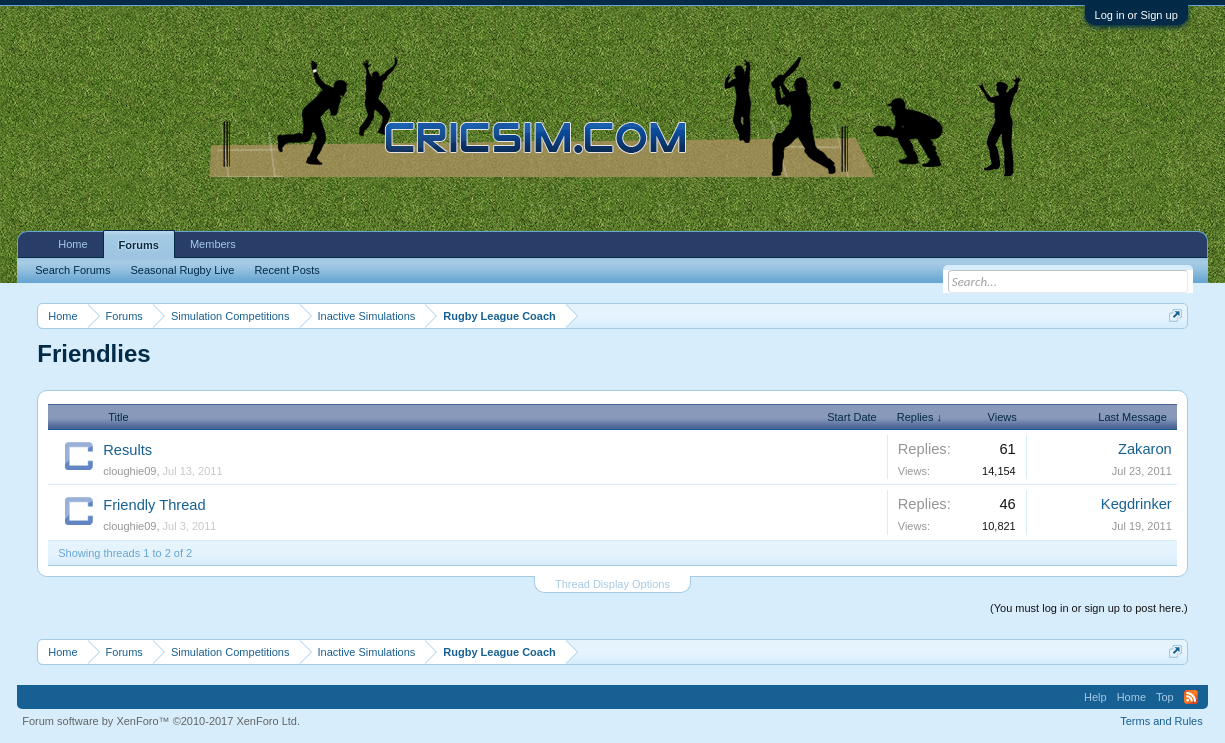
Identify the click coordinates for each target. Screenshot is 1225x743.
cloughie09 (129, 471)
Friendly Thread (154, 505)
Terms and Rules (1161, 721)
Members (213, 244)
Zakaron (1145, 449)
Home (72, 244)
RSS (1191, 697)
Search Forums (72, 270)
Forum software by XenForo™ (161, 721)
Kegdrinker (1136, 504)
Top (1165, 697)
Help (1095, 697)
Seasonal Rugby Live (182, 270)
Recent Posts (286, 270)
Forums (139, 245)
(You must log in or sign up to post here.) (1089, 608)
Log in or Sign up (1136, 15)
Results (127, 450)
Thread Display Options (612, 584)
